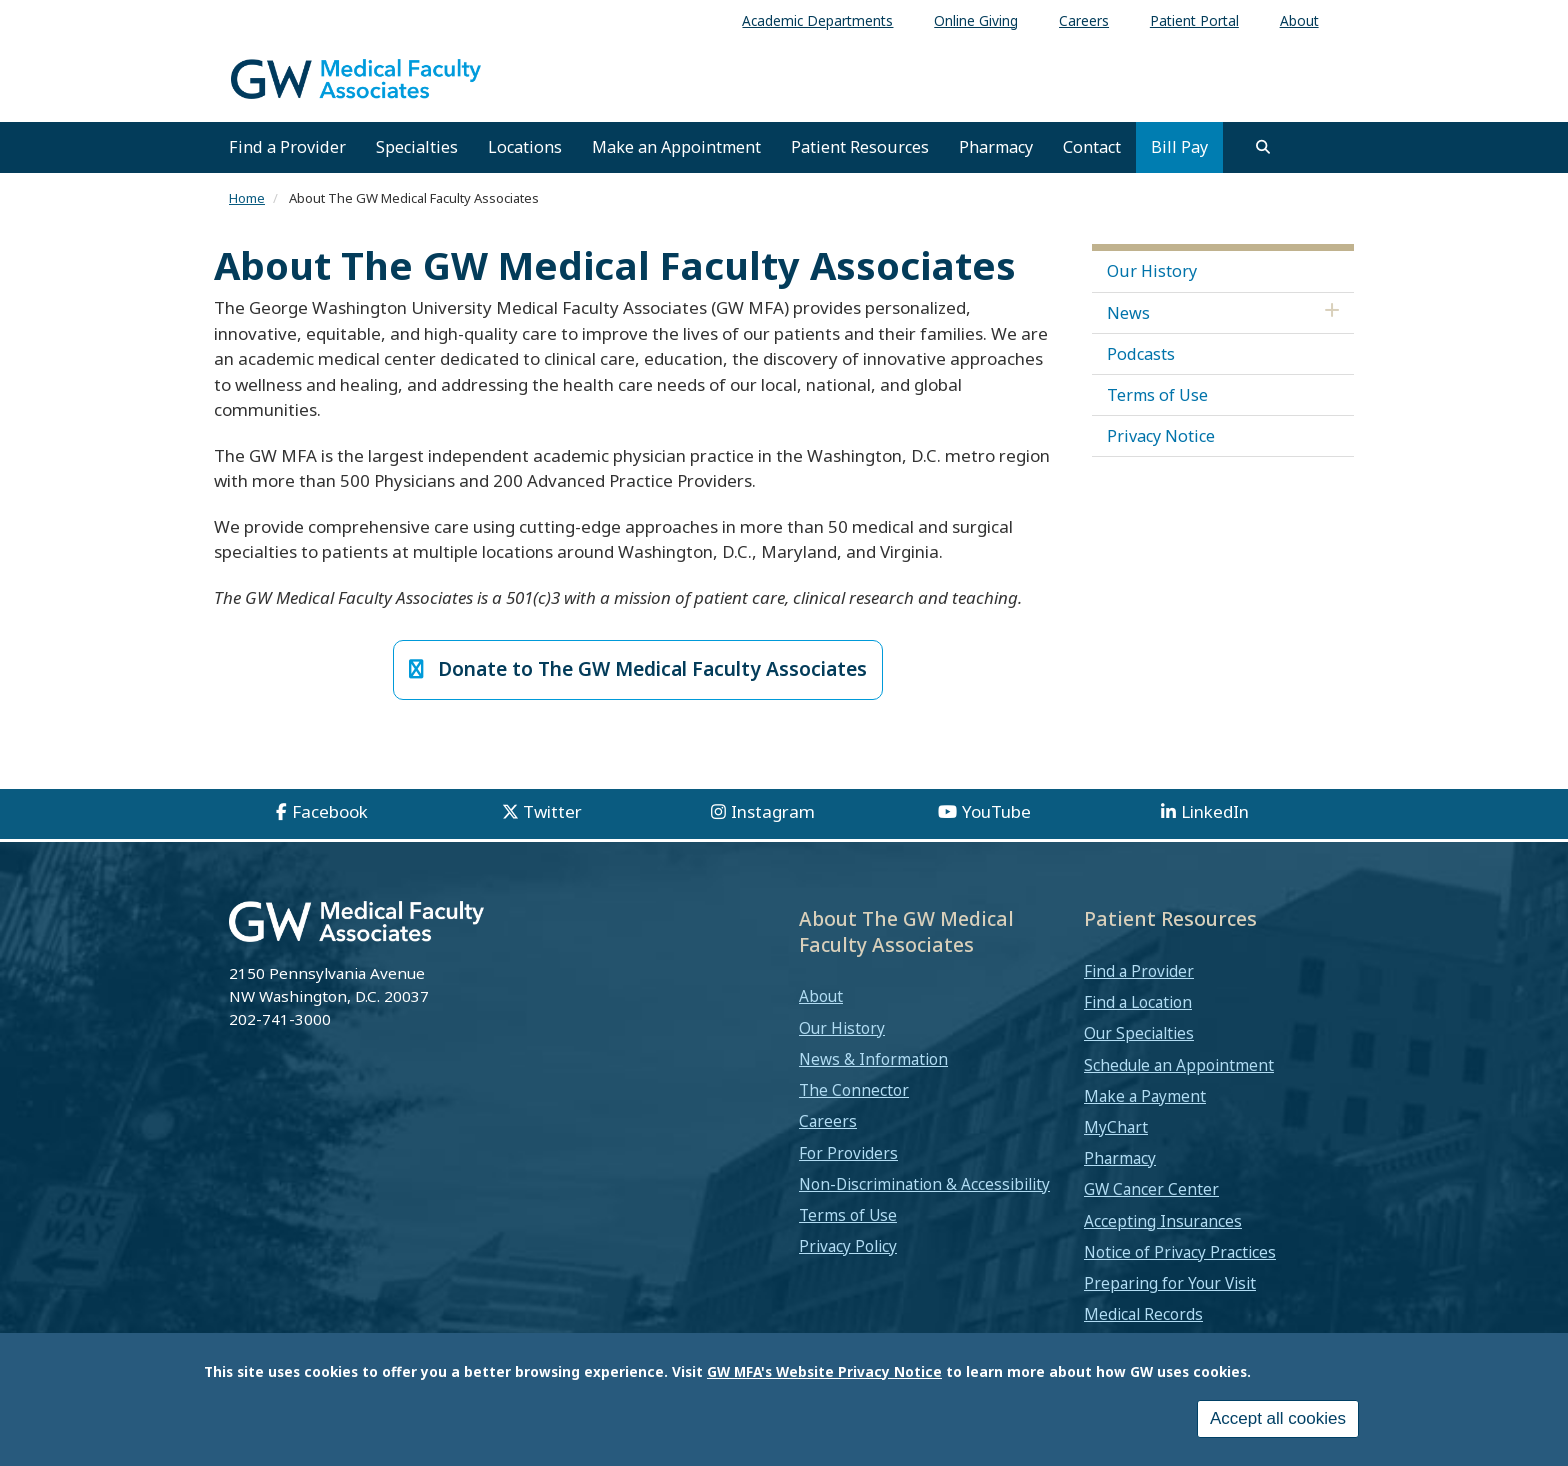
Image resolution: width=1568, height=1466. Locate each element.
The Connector (854, 1092)
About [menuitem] (1299, 20)
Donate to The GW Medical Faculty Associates (638, 670)
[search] (1263, 147)
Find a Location (1138, 1004)
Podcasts (1141, 354)
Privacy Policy (848, 1248)
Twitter (552, 813)
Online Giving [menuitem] (976, 20)
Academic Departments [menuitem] (817, 20)
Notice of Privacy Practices (1180, 1254)
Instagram (773, 813)
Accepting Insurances (1163, 1222)
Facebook (330, 813)
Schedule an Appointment (1179, 1066)
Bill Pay (1179, 147)
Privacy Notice (1161, 436)
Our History (1152, 271)
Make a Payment (1145, 1098)
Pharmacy (996, 147)
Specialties (417, 147)
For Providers (848, 1154)
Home (247, 198)
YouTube (996, 813)
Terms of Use (1157, 395)
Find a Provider (287, 147)
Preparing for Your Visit (1170, 1285)
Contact (1092, 147)
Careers (828, 1123)
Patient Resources (860, 147)
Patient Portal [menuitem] (1194, 20)
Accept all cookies (1278, 1418)
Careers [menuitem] (1084, 20)
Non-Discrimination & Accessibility (924, 1186)
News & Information (873, 1061)
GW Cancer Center (1151, 1191)
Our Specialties (1139, 1035)
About (821, 998)
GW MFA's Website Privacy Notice (824, 1371)
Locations (525, 147)
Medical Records (1143, 1316)
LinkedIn (1215, 813)
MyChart (1116, 1129)
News (1128, 313)
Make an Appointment (676, 147)
